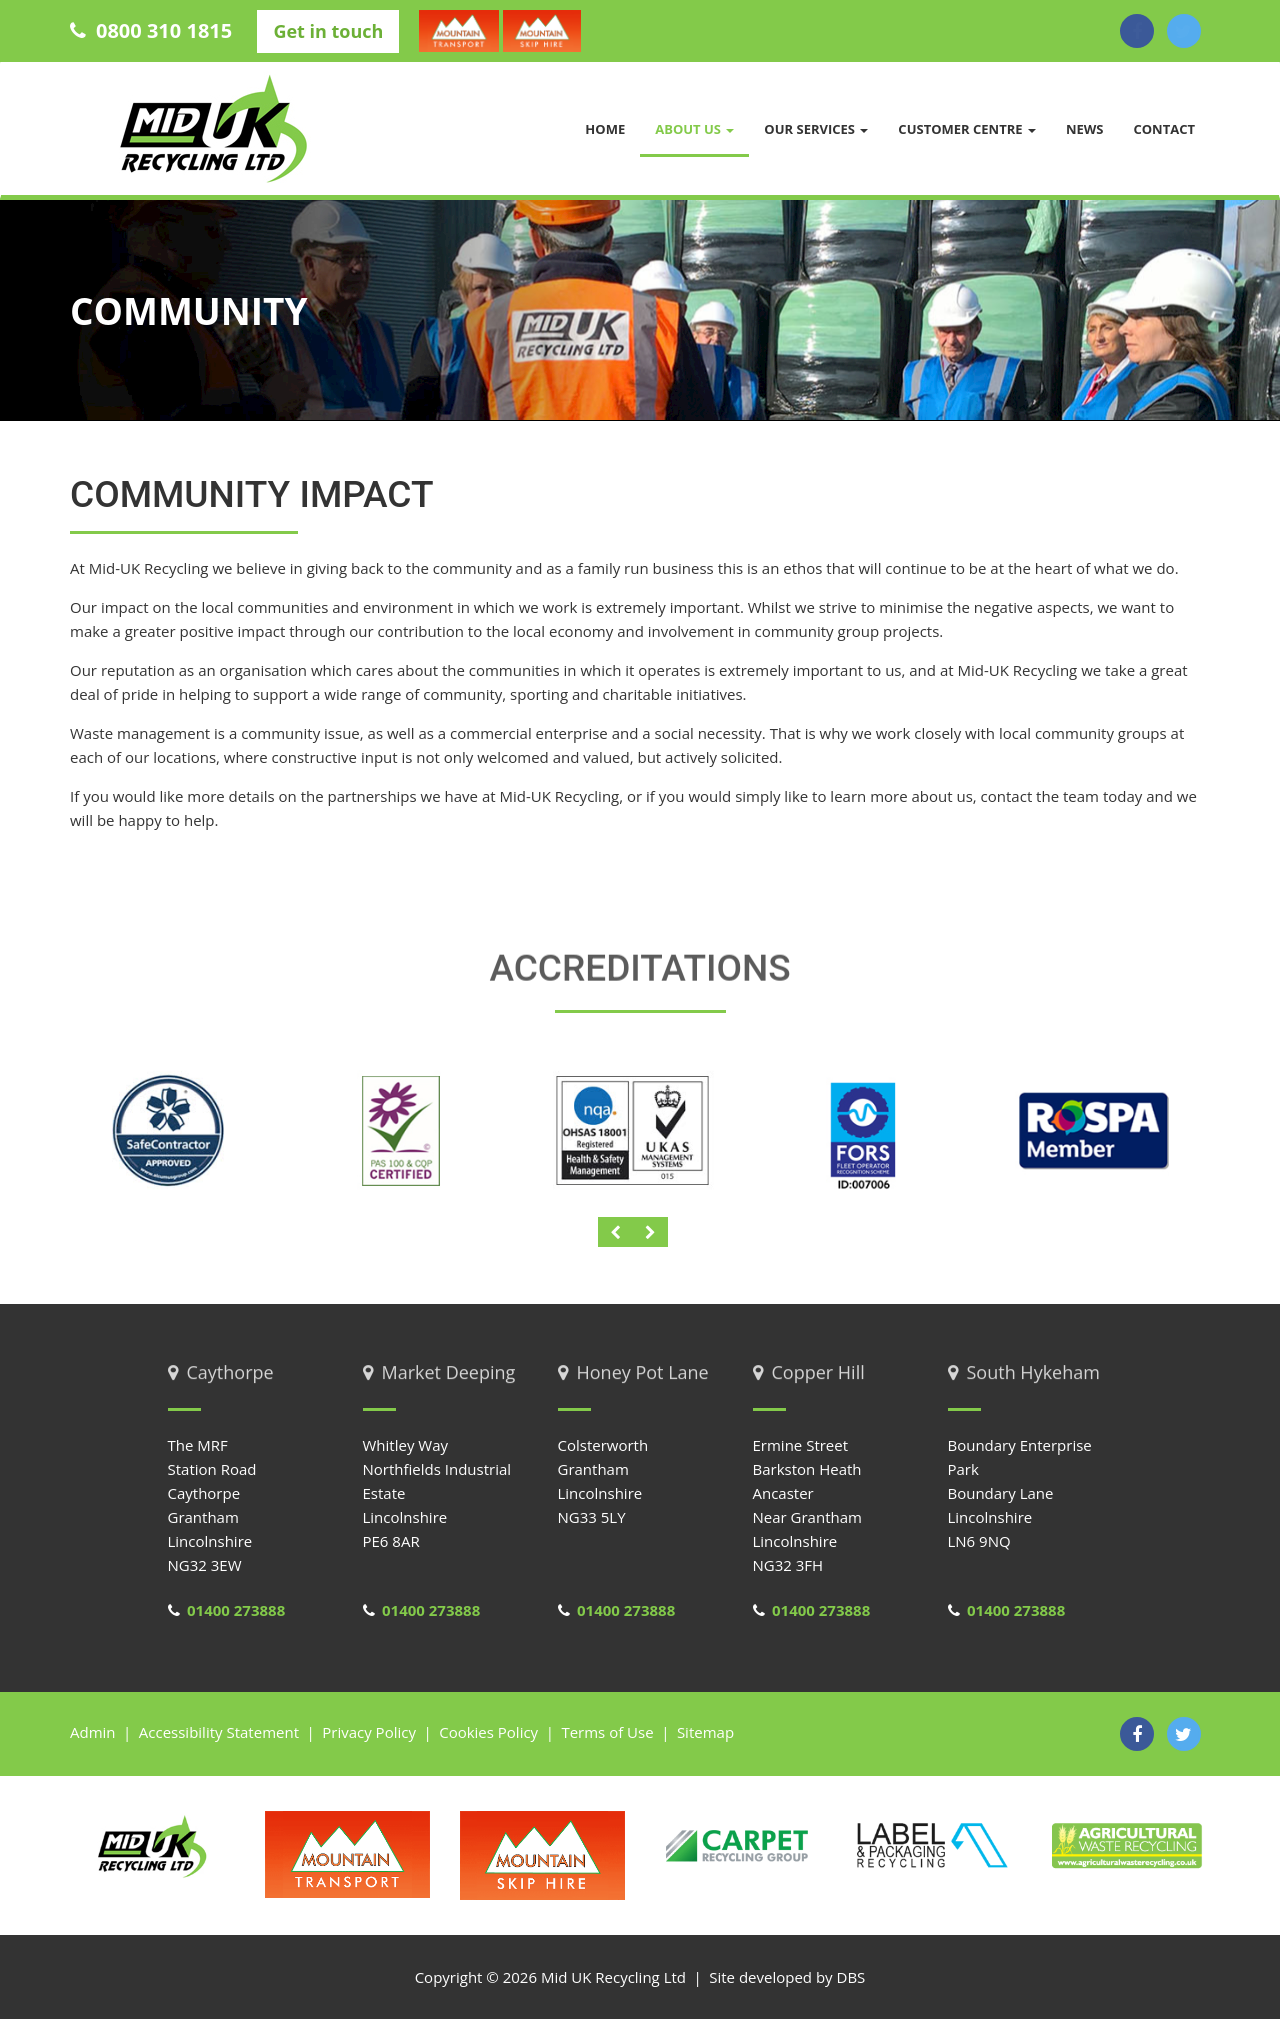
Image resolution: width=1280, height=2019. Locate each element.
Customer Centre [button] (967, 129)
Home (605, 129)
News (1085, 129)
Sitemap (705, 1732)
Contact (1164, 129)
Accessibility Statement (219, 1732)
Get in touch (328, 31)
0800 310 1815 (153, 30)
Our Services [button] (816, 129)
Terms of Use (607, 1732)
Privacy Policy (369, 1732)
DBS (851, 1977)
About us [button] (694, 129)
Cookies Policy (488, 1732)
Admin (93, 1732)
